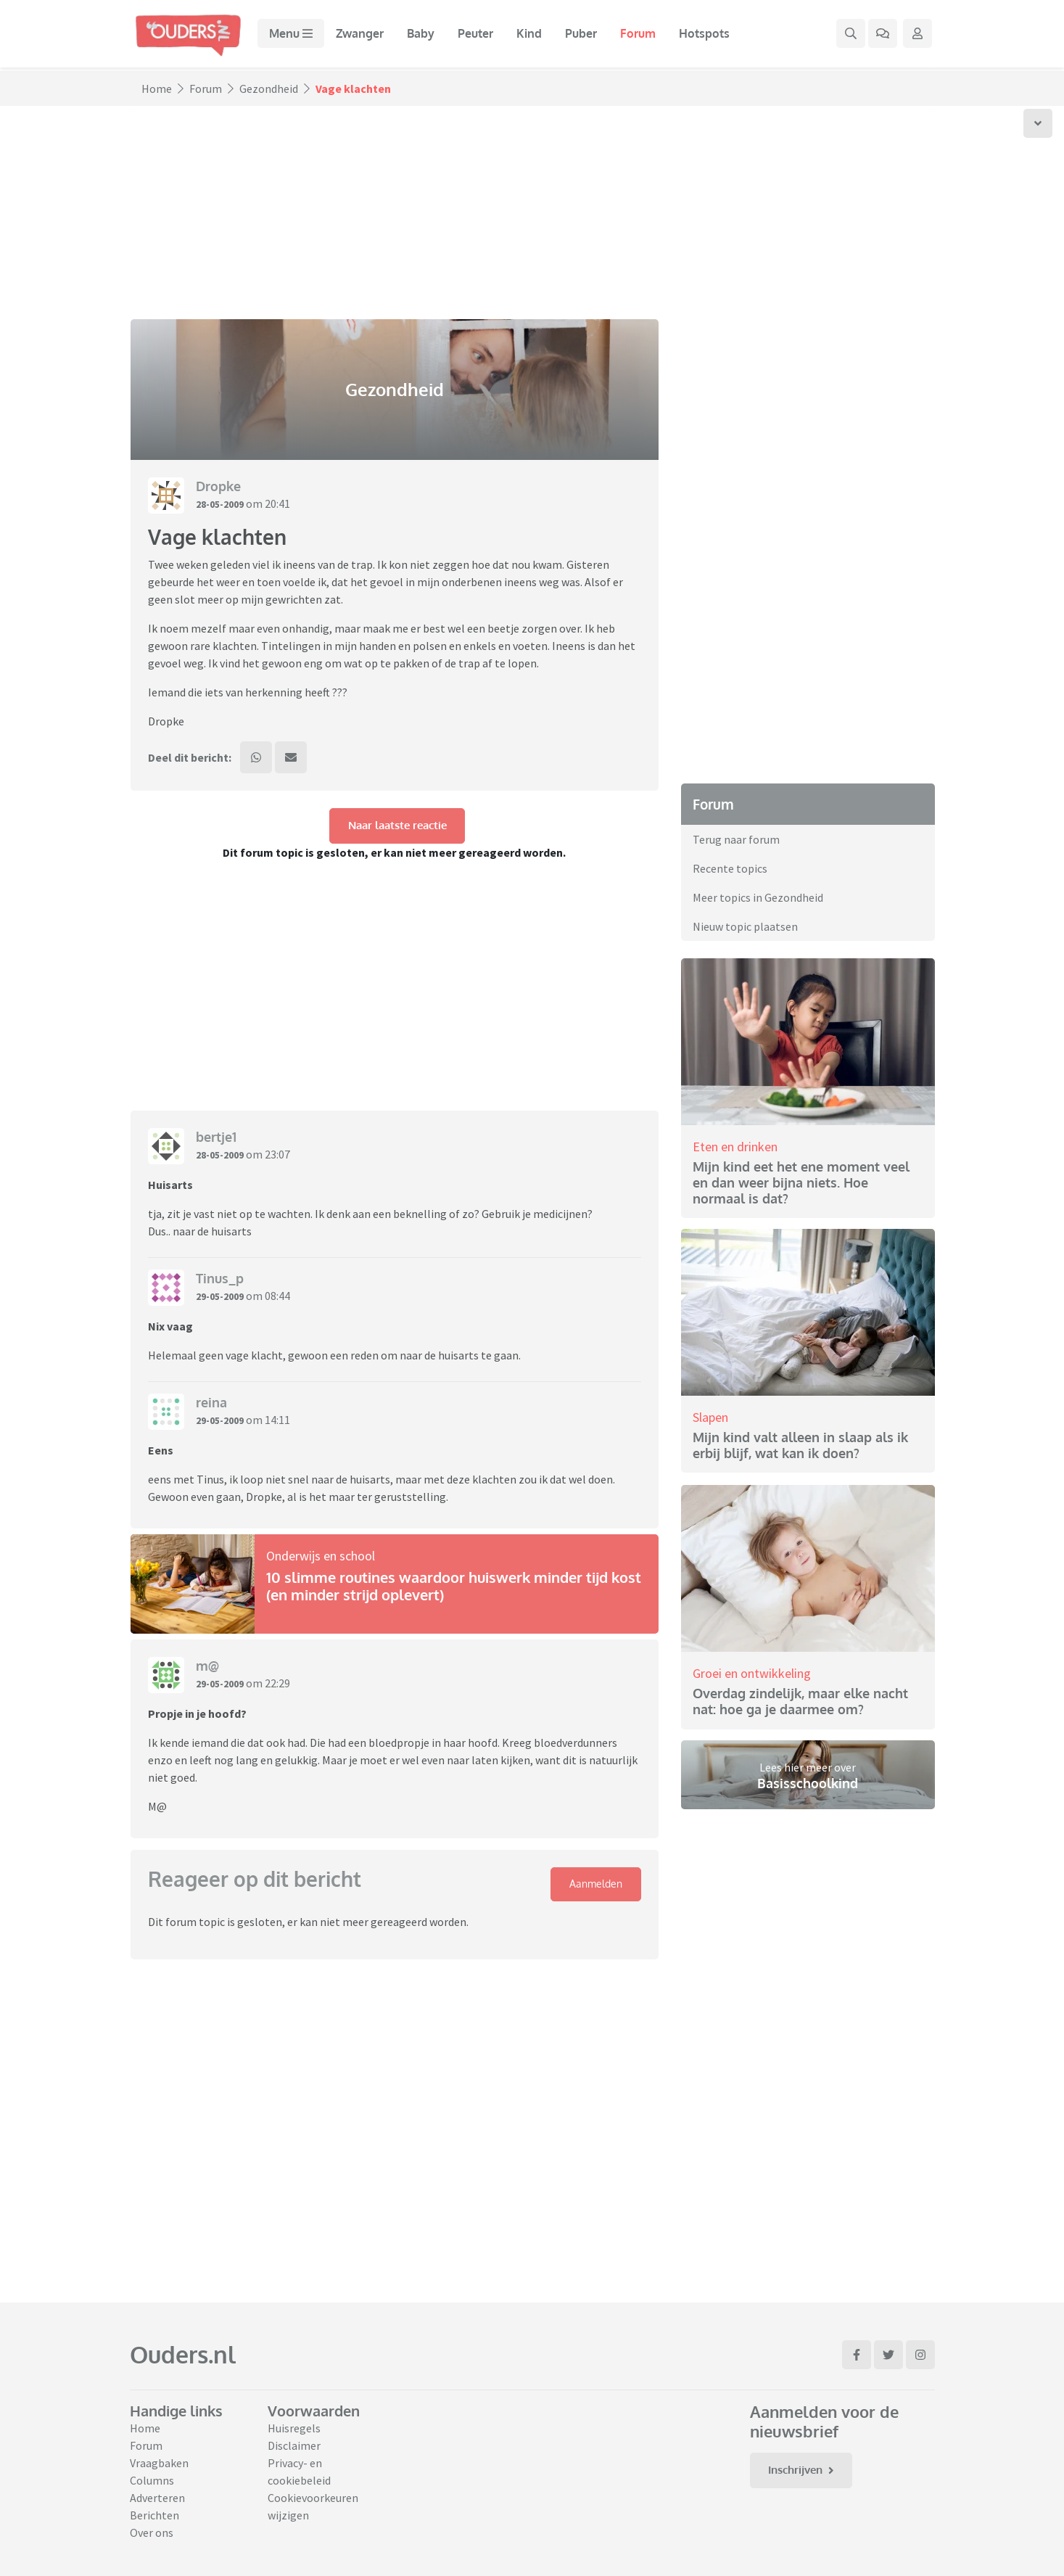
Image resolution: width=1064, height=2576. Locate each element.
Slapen (710, 1417)
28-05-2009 (223, 503)
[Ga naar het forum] (882, 35)
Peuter (485, 35)
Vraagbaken (159, 2463)
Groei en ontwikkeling (752, 1672)
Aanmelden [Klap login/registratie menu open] (592, 1891)
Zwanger (369, 35)
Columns (152, 2480)
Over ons (151, 2532)
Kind (538, 35)
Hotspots (713, 35)
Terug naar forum (736, 838)
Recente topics (730, 867)
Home (156, 88)
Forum (647, 35)
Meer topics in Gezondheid (758, 896)
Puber (590, 35)
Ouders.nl (183, 2354)
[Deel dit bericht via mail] (297, 759)
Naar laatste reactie (397, 831)
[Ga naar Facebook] (856, 2354)
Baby (430, 35)
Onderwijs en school (320, 1561)
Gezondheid (268, 88)
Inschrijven (807, 2471)
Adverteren (157, 2497)
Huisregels (294, 2428)
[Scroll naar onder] (1037, 123)
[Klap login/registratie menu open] (917, 35)
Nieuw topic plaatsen (745, 925)
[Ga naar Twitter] (888, 2354)
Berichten (154, 2515)
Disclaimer (294, 2445)
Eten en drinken (735, 1145)
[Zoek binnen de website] (850, 35)
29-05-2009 (223, 1301)
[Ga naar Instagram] (920, 2354)
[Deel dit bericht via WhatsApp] (258, 759)
